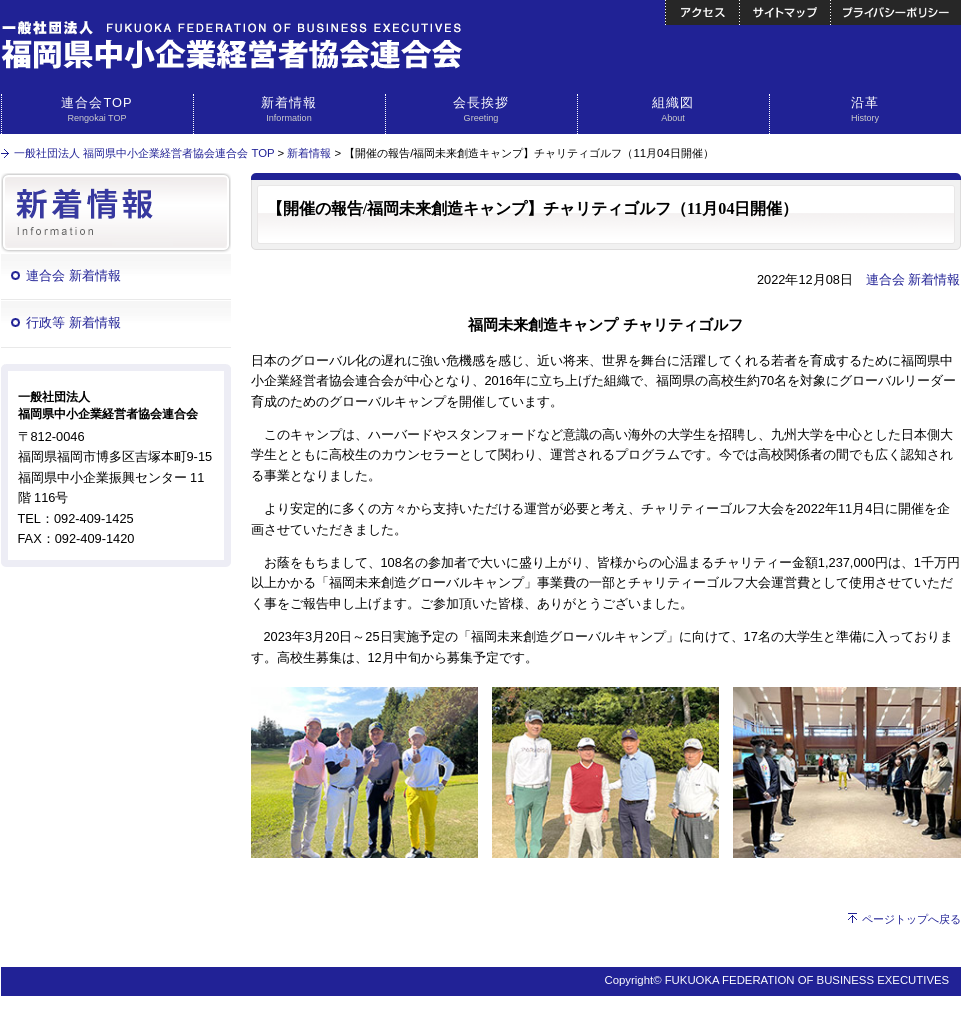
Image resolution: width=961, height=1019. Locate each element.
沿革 (865, 110)
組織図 (673, 110)
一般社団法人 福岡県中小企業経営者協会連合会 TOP (144, 153)
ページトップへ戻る (911, 919)
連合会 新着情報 (73, 275)
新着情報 (289, 110)
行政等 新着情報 (73, 322)
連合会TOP (97, 110)
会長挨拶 (481, 110)
